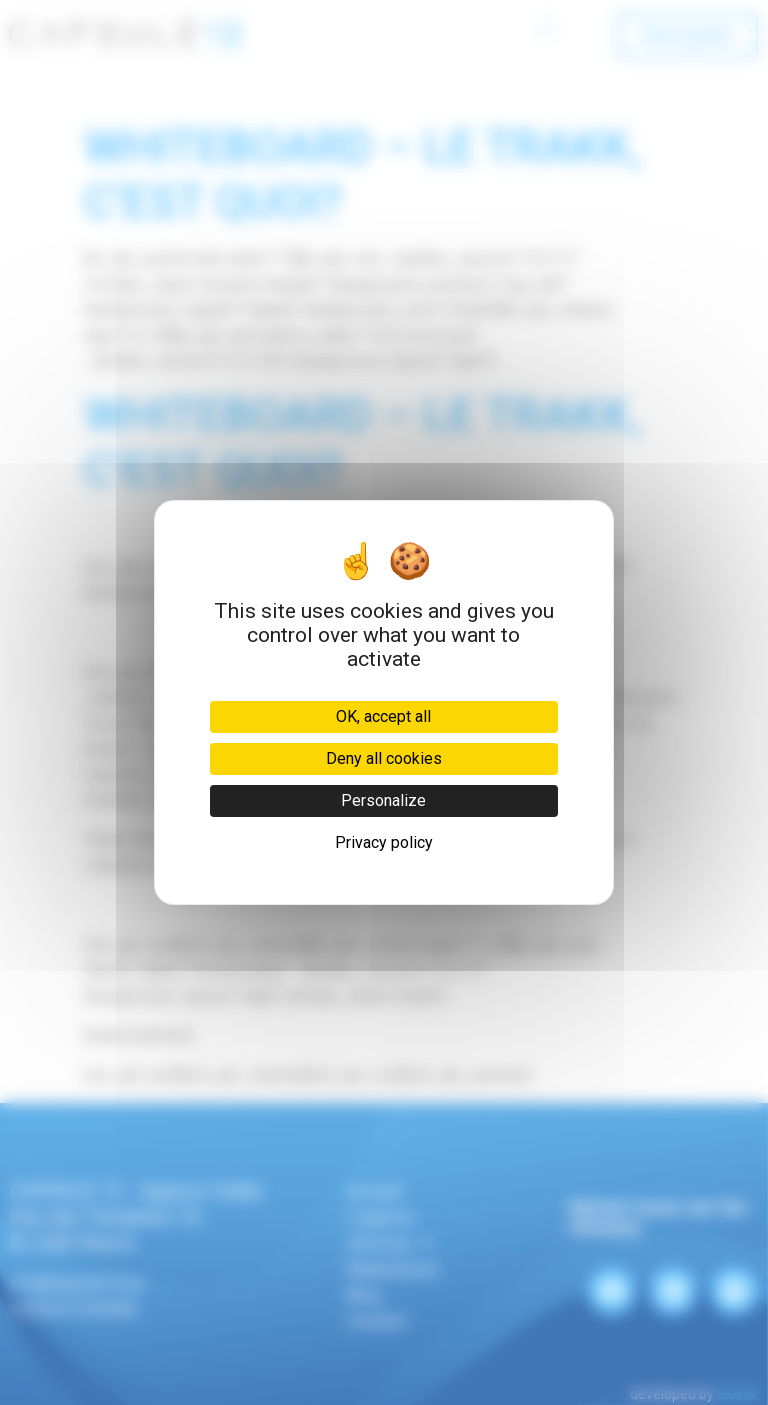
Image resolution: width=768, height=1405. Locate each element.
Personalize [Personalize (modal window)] (383, 800)
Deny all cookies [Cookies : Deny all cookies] (384, 758)
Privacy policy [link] (384, 842)
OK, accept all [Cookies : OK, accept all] (383, 716)
